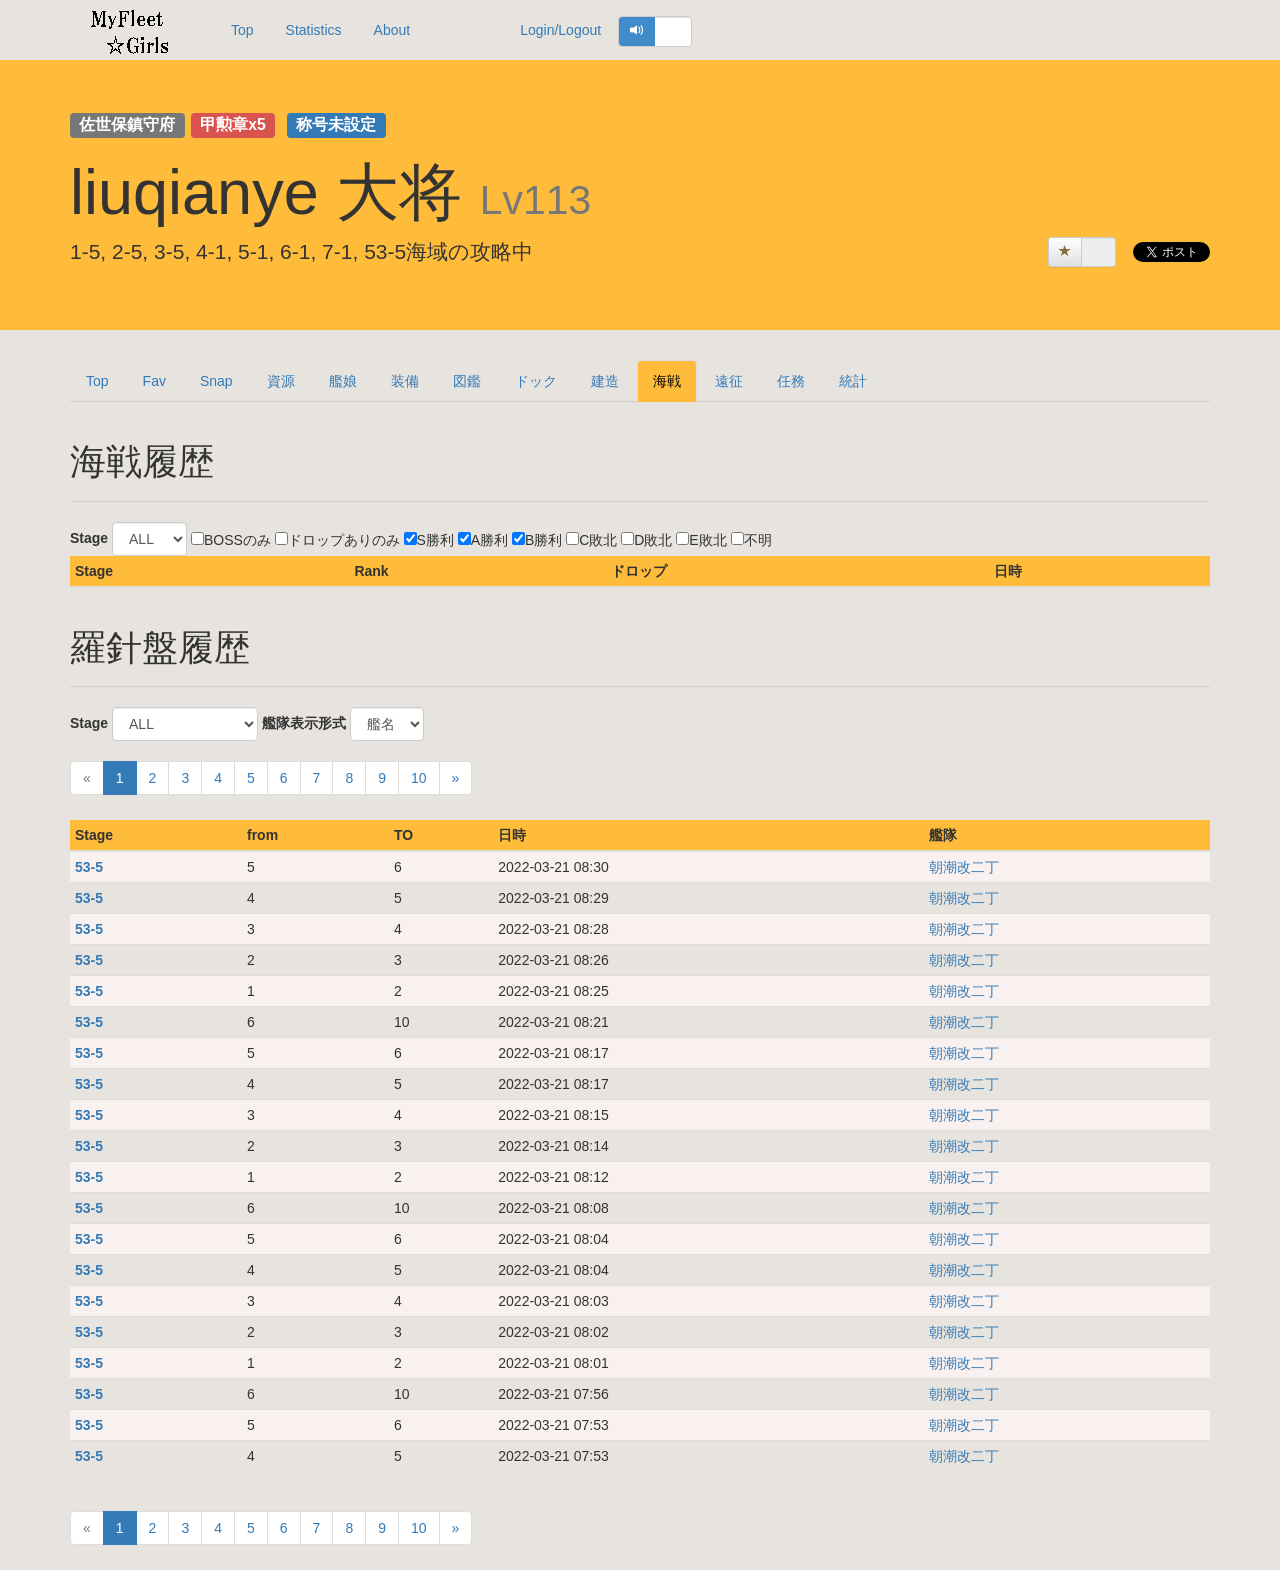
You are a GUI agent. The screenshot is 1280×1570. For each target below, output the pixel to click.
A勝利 (483, 540)
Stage (89, 538)
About (392, 30)
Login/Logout (560, 30)
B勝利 (537, 540)
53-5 (89, 867)
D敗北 (646, 540)
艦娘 (343, 381)
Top (242, 30)
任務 (791, 381)
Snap (216, 381)
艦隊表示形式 (304, 723)
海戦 (667, 381)
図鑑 (467, 381)
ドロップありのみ (337, 540)
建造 (605, 381)
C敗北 (591, 540)
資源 (281, 381)
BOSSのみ (231, 540)
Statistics (314, 30)
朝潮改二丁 (964, 867)
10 (419, 778)
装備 (405, 381)
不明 (751, 540)
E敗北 (701, 540)
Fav (154, 381)
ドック (536, 381)
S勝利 (429, 540)
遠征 (729, 381)
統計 (853, 381)
